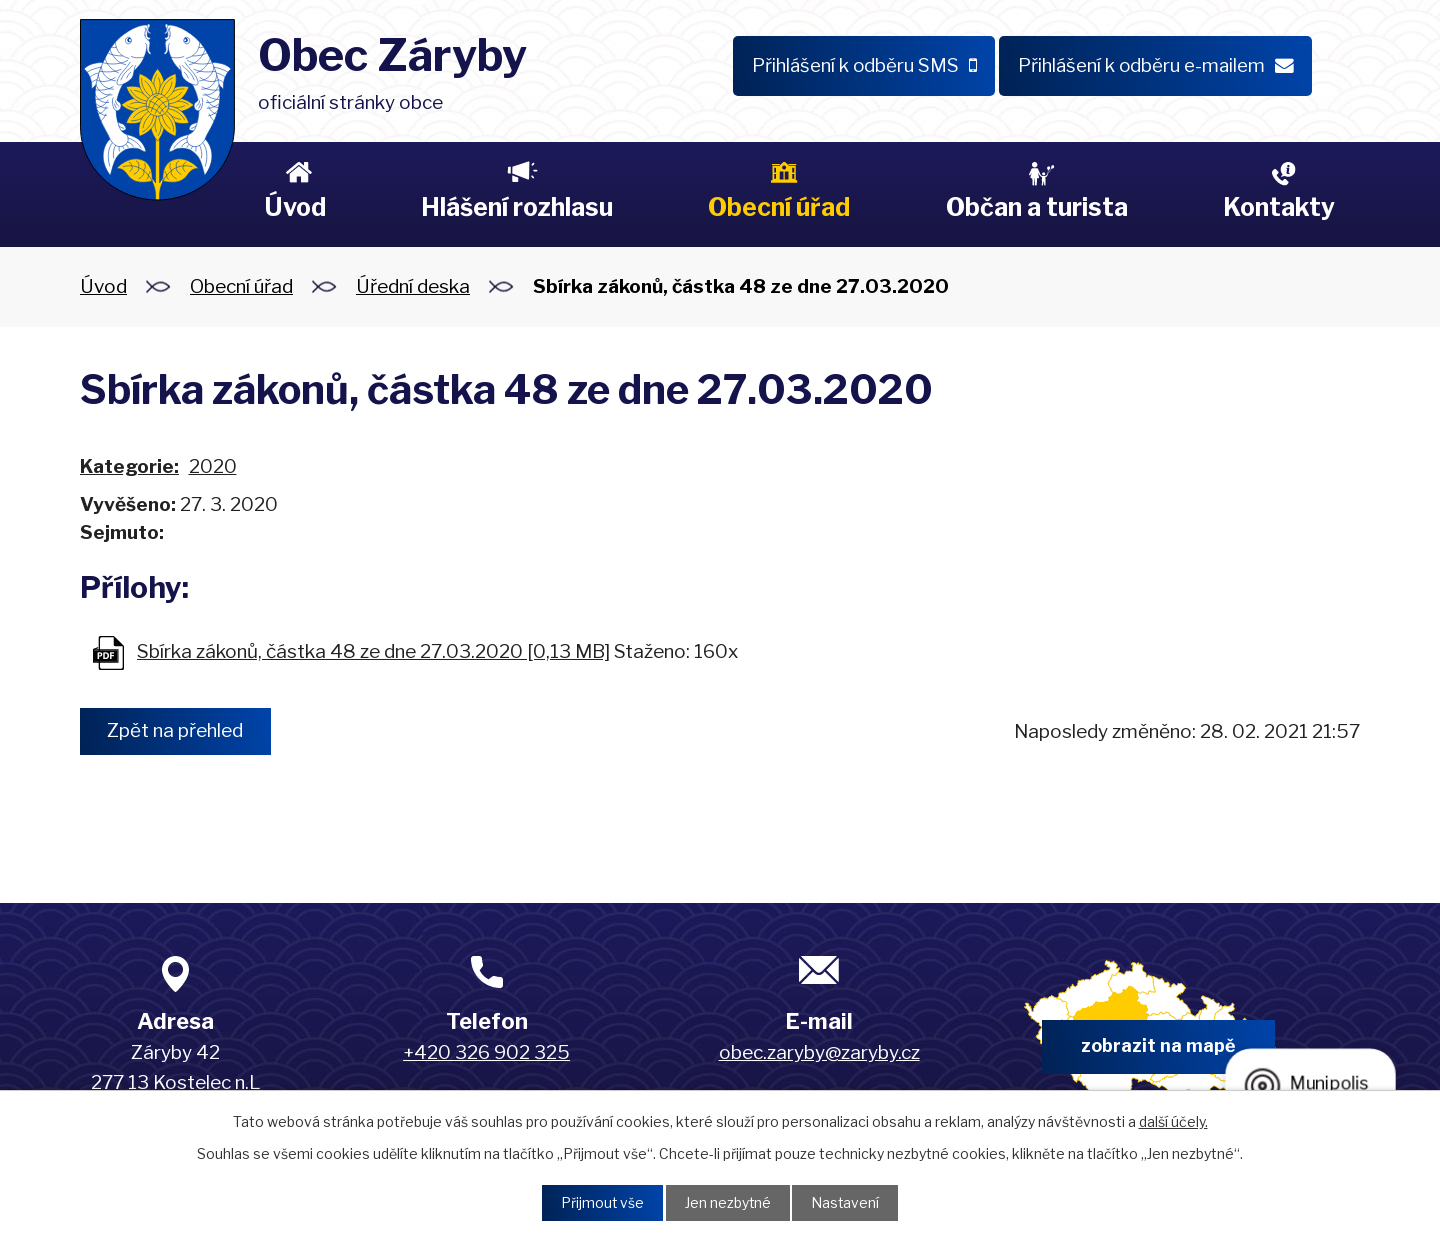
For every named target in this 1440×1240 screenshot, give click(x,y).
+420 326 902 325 (486, 1052)
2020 (213, 466)
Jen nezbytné (727, 1202)
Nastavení (846, 1202)
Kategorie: (129, 466)
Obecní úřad (779, 207)
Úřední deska (413, 286)
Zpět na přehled (177, 731)
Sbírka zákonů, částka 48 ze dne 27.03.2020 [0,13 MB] (373, 651)
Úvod (295, 207)
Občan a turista (1037, 207)
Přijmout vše (601, 1202)
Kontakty (1279, 207)
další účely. (1173, 1120)
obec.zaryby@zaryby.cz (819, 1052)
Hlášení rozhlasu (517, 207)
